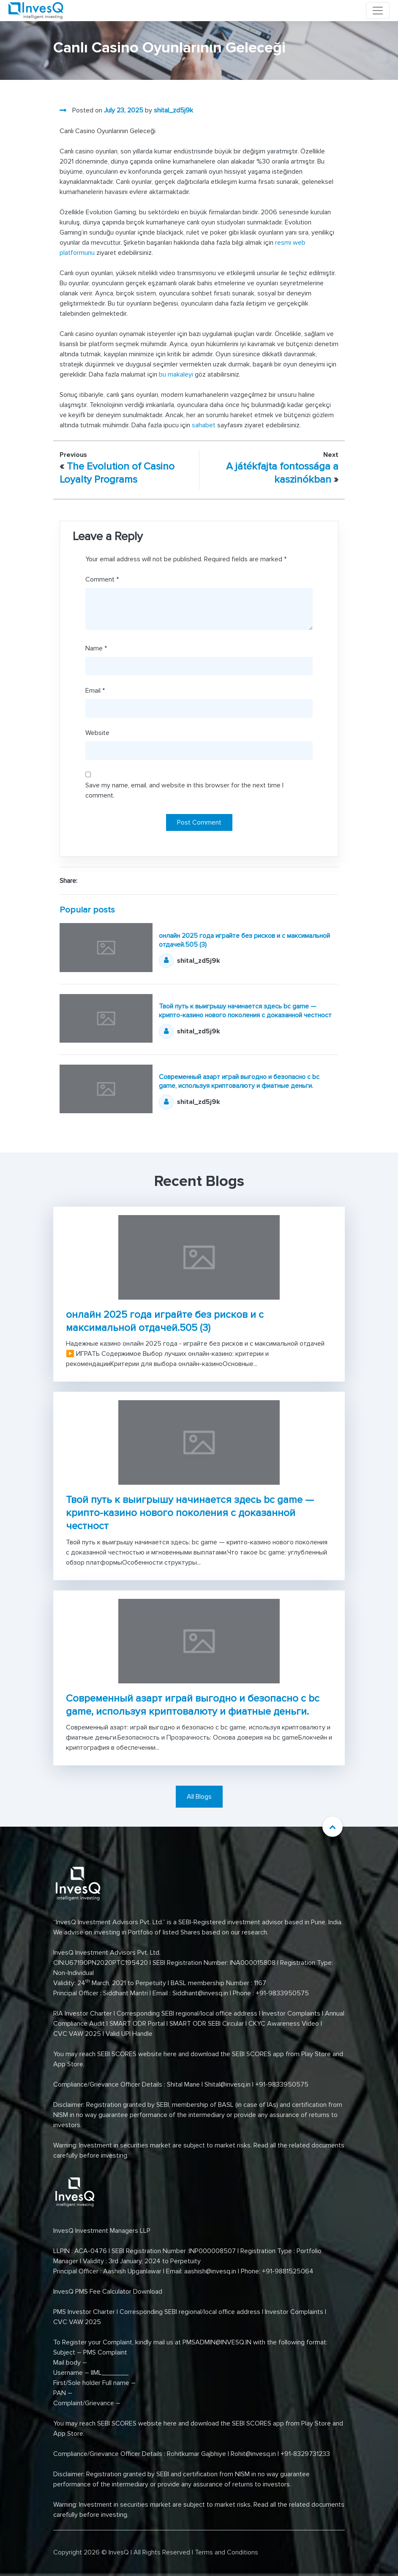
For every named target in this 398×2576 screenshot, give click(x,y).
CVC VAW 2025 (77, 2034)
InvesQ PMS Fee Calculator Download (108, 2291)
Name (96, 648)
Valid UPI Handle (129, 2034)
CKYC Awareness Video (283, 2023)
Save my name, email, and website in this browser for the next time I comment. (184, 790)
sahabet (203, 425)
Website (97, 733)
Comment (102, 579)
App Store (68, 2064)
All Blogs (199, 1796)
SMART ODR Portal (137, 2023)
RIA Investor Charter (82, 2013)
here (170, 2054)
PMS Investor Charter (84, 2312)
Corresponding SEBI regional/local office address (187, 2013)
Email (95, 690)
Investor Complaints (291, 2013)
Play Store (316, 2054)
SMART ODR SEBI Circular (206, 2023)
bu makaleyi (176, 374)
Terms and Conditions (226, 2552)
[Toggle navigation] (378, 10)
